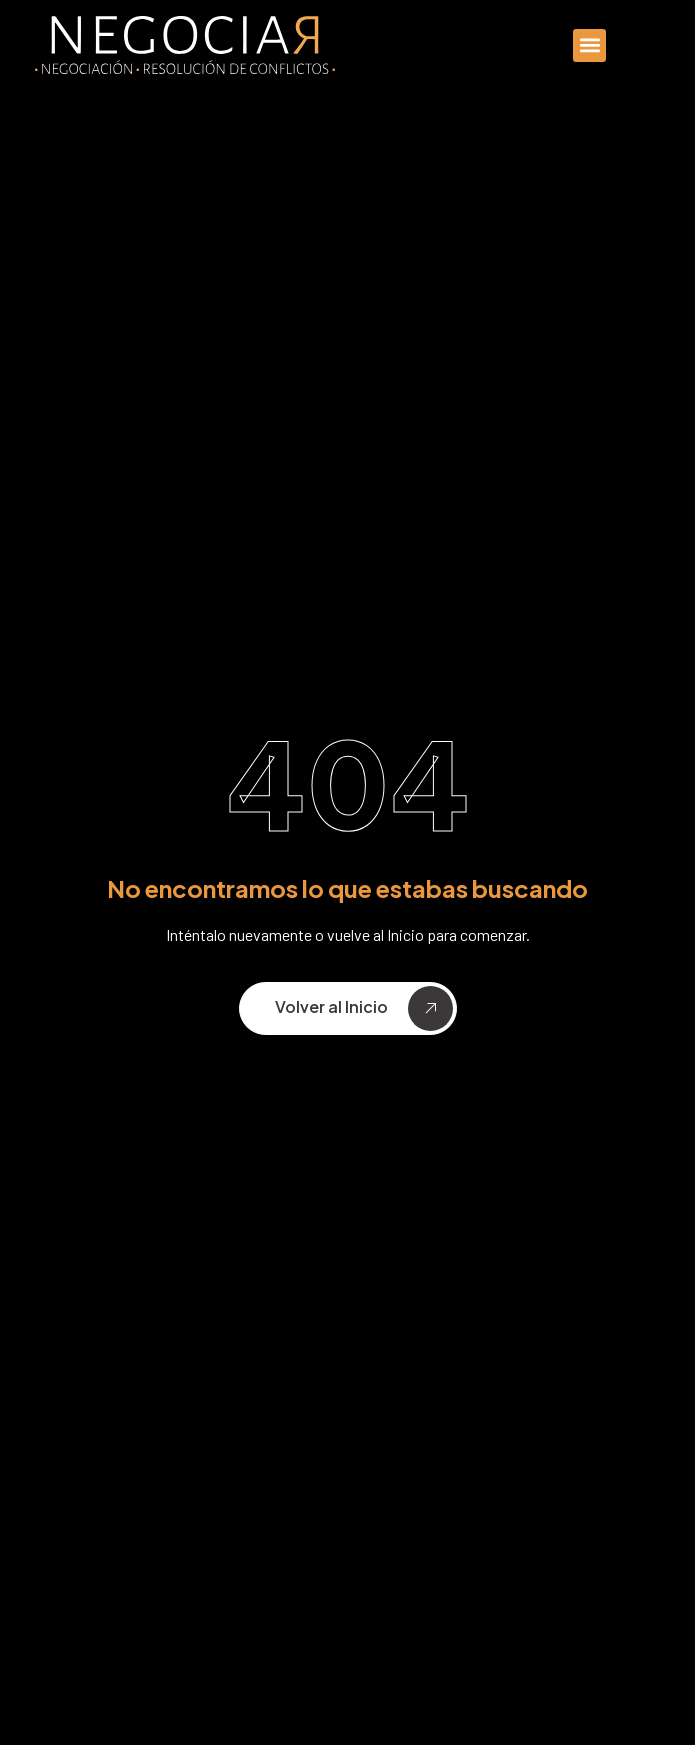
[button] (589, 45)
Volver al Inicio (364, 1008)
